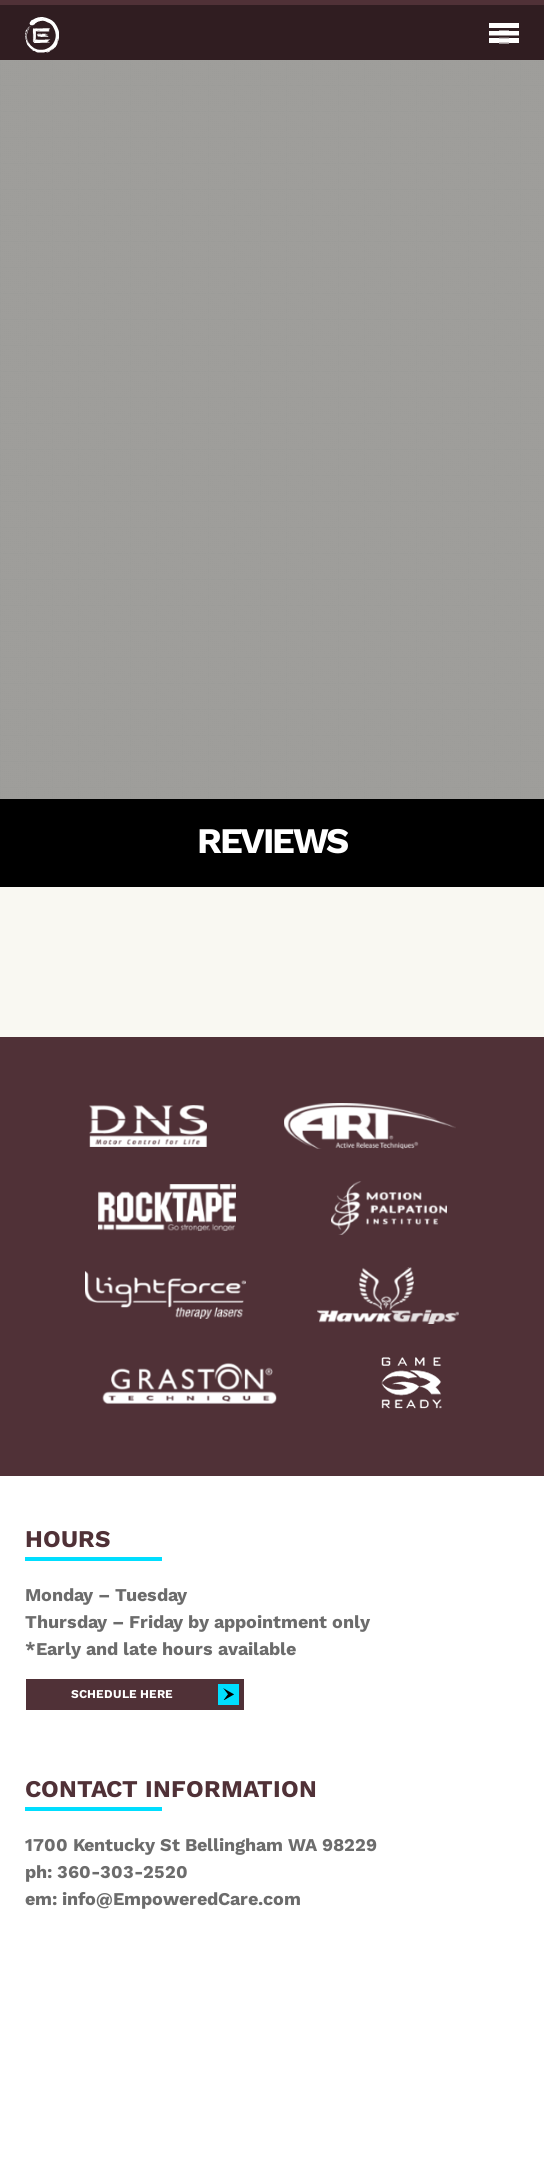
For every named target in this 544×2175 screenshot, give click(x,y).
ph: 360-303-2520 (106, 1871)
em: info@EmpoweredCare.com (163, 1898)
